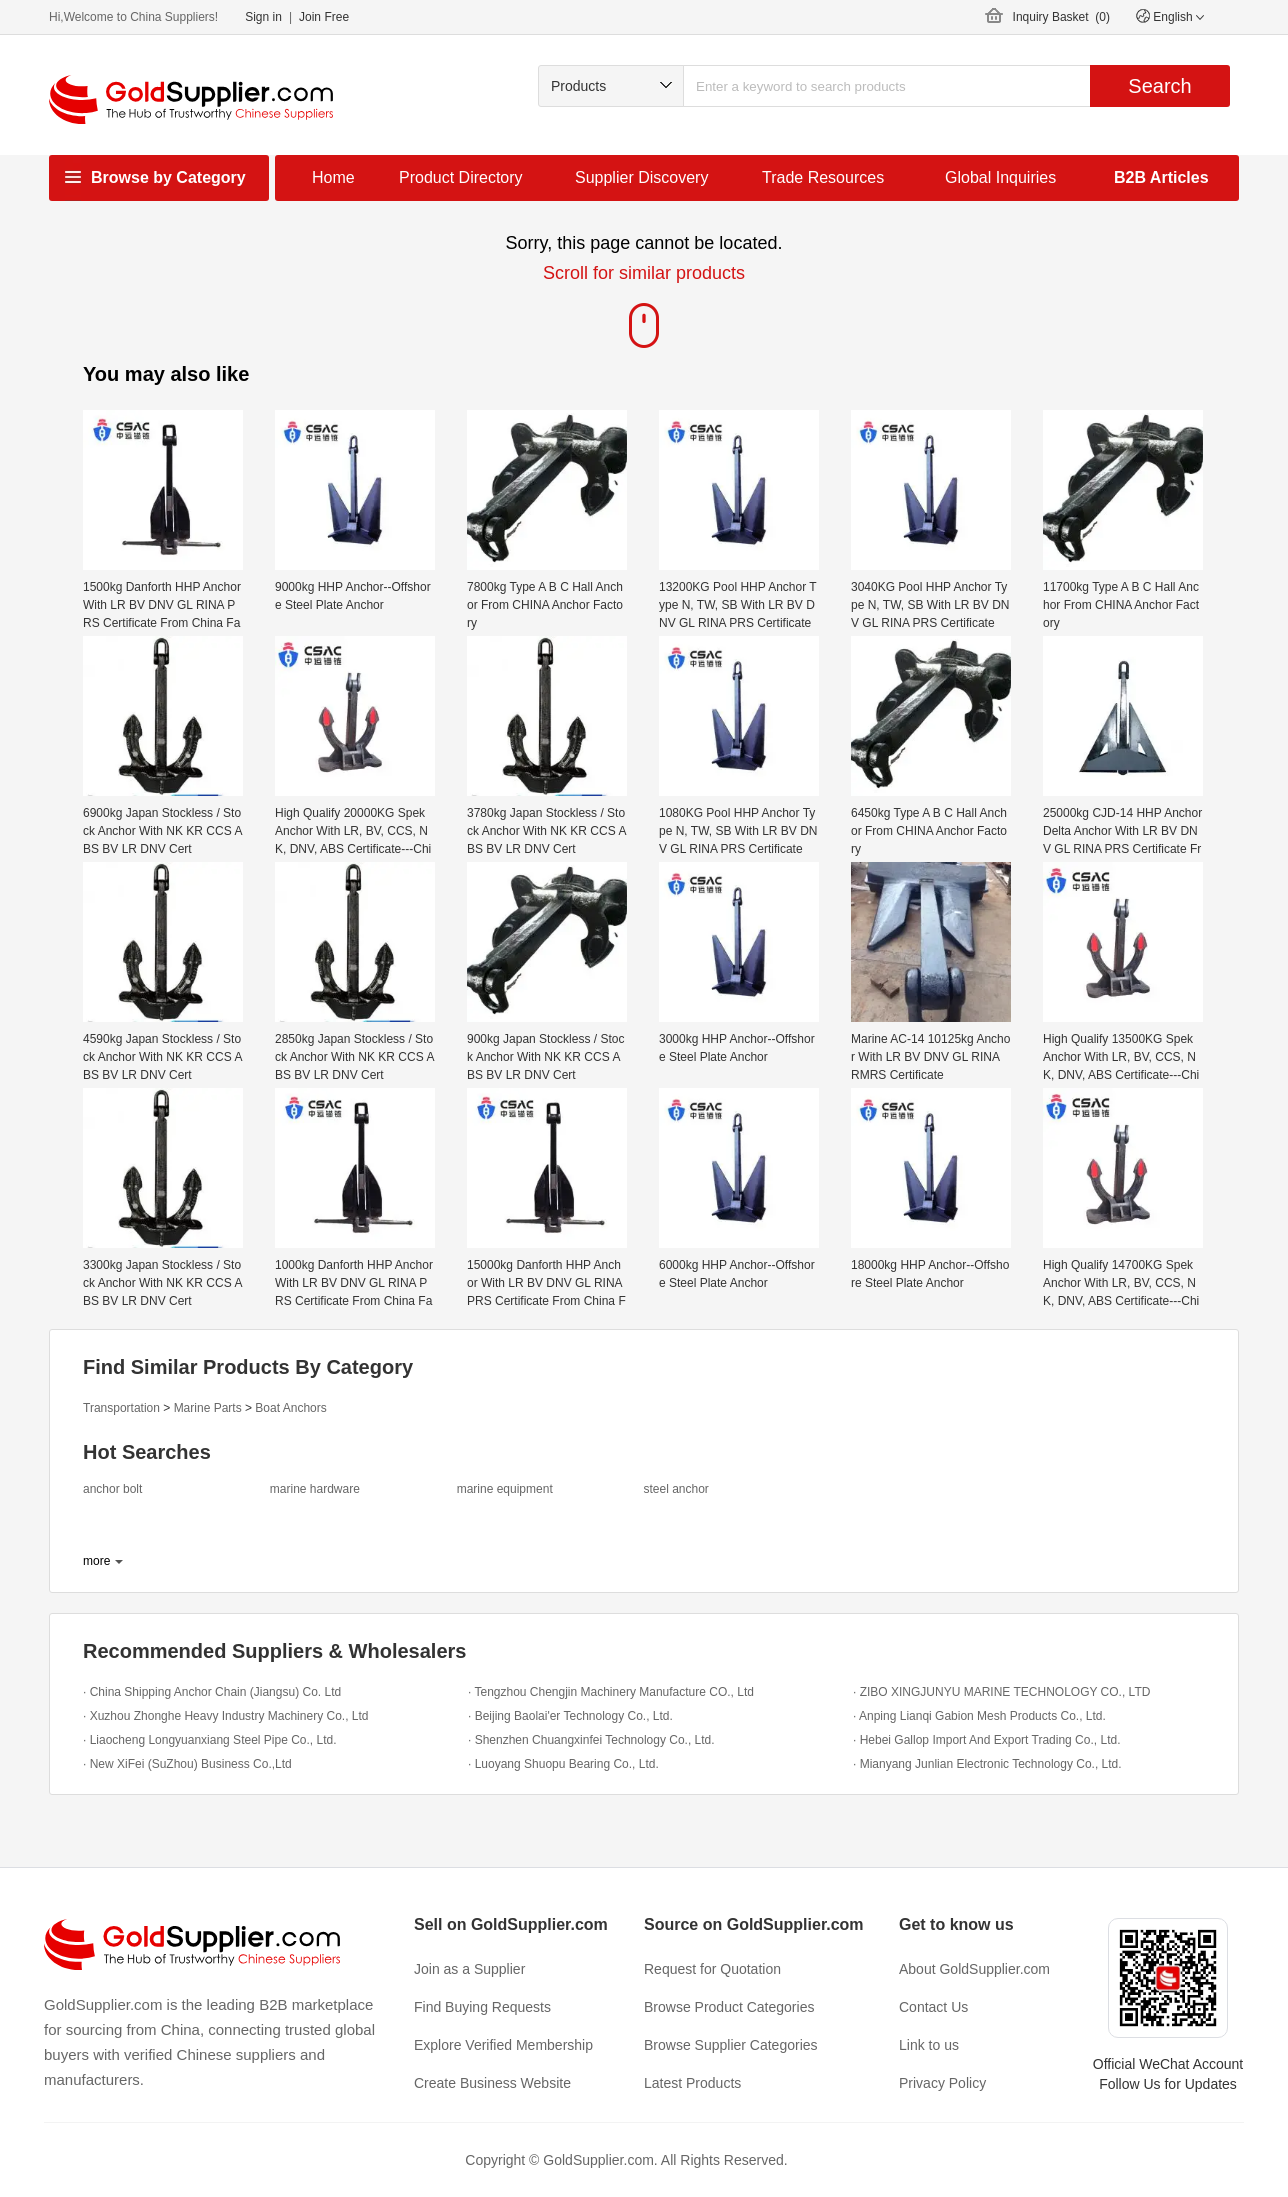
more (96, 1561)
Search (1159, 86)
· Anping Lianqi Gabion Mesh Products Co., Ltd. (979, 1716)
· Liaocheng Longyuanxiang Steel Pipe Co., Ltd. (210, 1740)
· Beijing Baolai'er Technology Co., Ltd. (570, 1716)
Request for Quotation (712, 1969)
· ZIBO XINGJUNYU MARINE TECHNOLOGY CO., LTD (1001, 1692)
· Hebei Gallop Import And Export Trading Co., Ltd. (986, 1740)
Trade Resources (823, 177)
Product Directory (461, 177)
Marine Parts (208, 1408)
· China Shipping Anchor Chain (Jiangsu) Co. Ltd (212, 1692)
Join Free (324, 17)
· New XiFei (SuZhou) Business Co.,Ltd (187, 1764)
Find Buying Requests (482, 2007)
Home (333, 177)
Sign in (263, 17)
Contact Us (933, 2007)
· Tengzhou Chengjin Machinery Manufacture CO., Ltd (611, 1692)
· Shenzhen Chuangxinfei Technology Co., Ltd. (591, 1740)
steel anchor (675, 1489)
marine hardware (315, 1489)
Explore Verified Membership (503, 2045)
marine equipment (505, 1489)
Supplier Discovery (641, 177)
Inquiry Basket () (1061, 17)
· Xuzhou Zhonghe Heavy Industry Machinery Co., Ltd (226, 1716)
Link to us (929, 2045)
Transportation (121, 1408)
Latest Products (692, 2083)
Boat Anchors (290, 1408)
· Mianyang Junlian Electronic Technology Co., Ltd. (987, 1764)
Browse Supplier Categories (731, 2045)
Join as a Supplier (469, 1969)
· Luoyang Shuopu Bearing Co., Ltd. (563, 1764)
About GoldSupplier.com (974, 1969)
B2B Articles (1161, 177)
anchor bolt (112, 1489)
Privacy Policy (942, 2083)
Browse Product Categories (729, 2007)
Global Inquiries (1000, 177)
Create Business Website (492, 2083)
